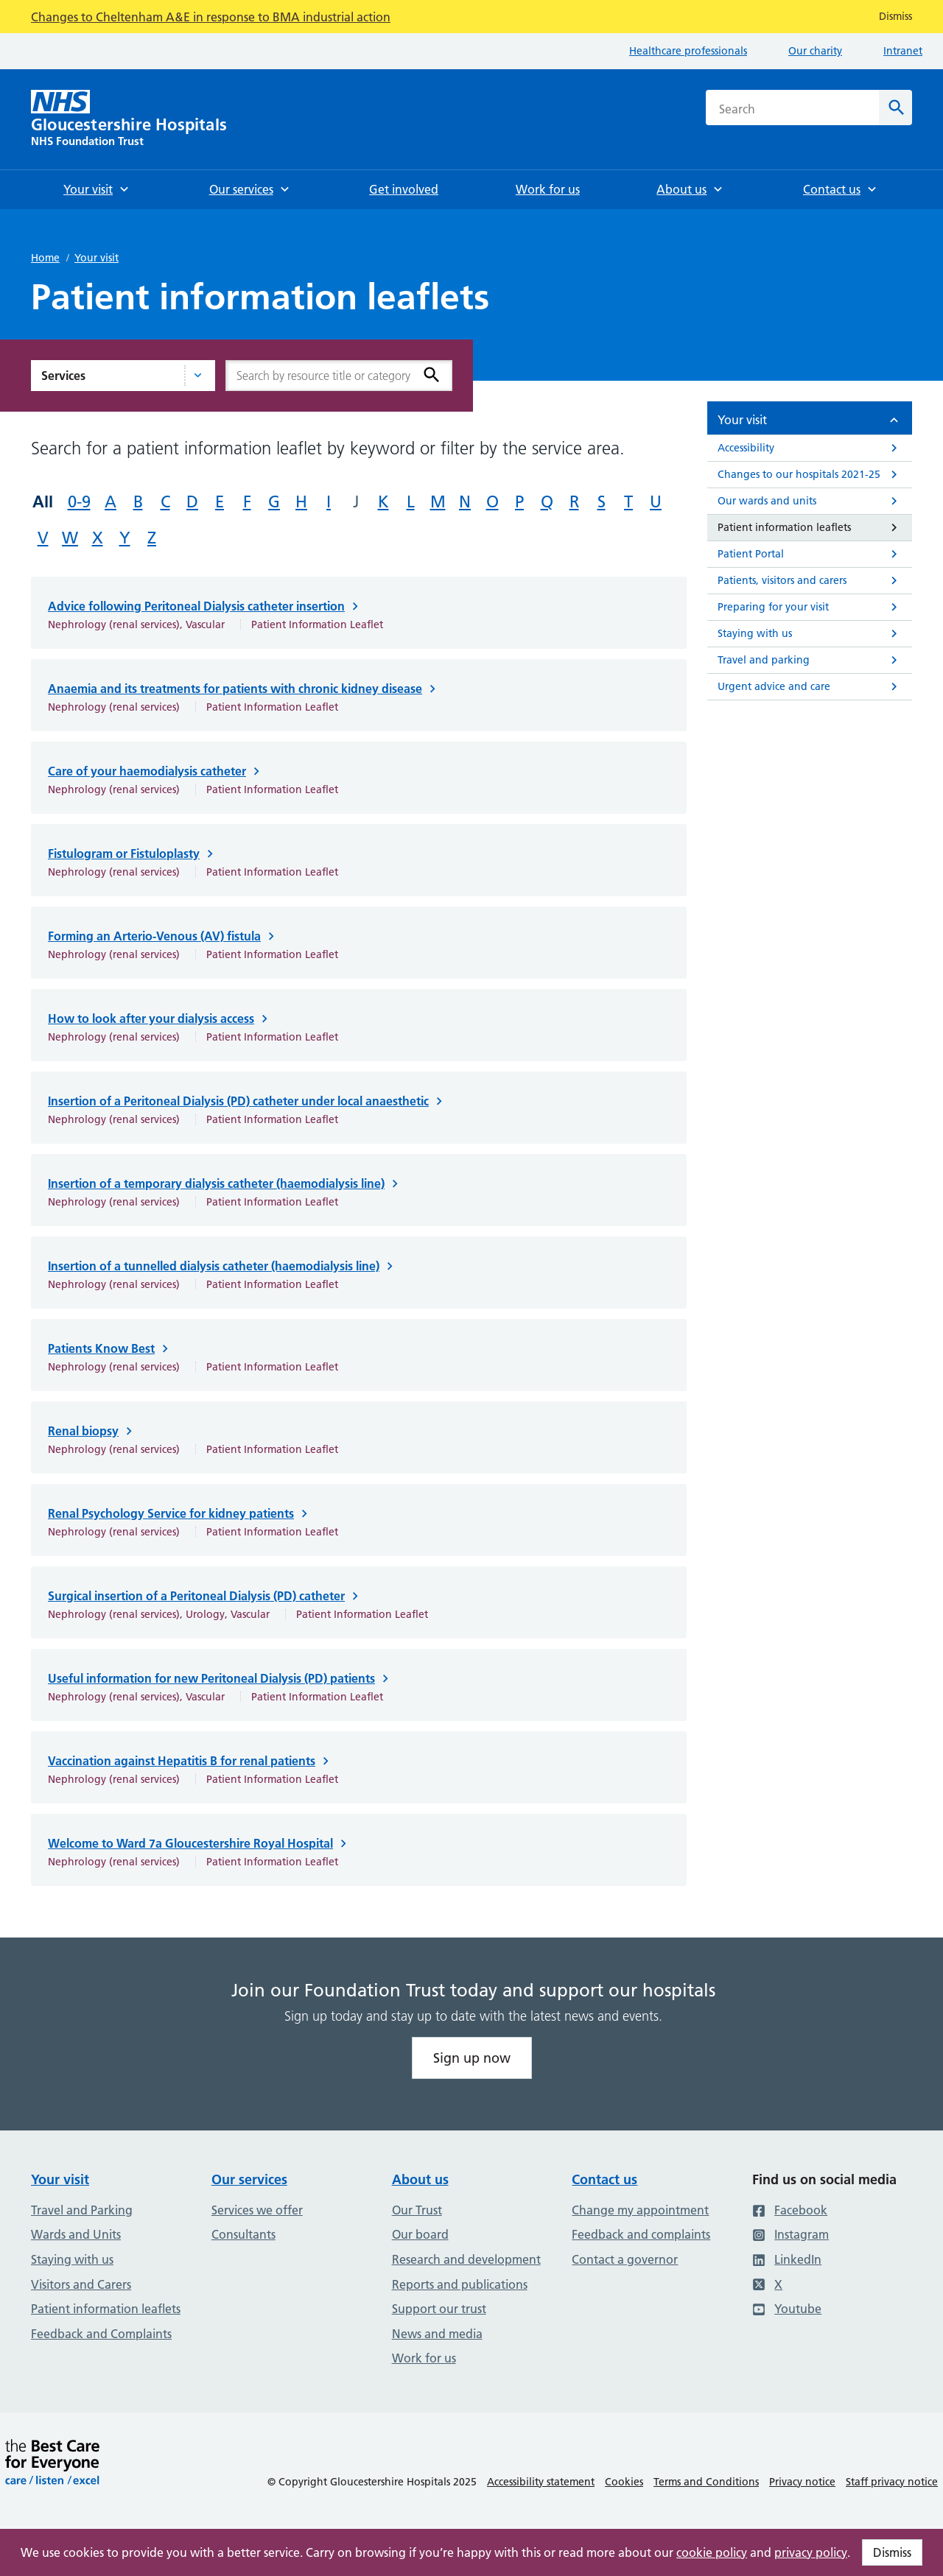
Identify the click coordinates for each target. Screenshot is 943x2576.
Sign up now (472, 2057)
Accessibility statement (541, 2481)
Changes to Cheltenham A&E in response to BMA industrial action (210, 17)
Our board (420, 2234)
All (42, 501)
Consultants (243, 2234)
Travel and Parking (82, 2210)
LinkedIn (786, 2259)
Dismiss (892, 2552)
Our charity (815, 50)
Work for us (424, 2358)
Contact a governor (625, 2259)
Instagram (790, 2234)
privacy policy (810, 2552)
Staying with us (72, 2259)
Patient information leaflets (105, 2308)
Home (45, 257)
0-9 (79, 502)
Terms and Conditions (706, 2481)
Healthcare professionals (688, 50)
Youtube (786, 2308)
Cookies (624, 2481)
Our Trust (417, 2210)
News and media (437, 2333)
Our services (249, 2179)
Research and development (466, 2259)
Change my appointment (640, 2210)
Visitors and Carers (81, 2284)
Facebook (789, 2210)
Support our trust (439, 2308)
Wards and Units (76, 2234)
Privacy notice (802, 2481)
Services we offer (257, 2210)
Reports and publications (459, 2284)
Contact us (604, 2179)
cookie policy (711, 2552)
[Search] (895, 107)
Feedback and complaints (641, 2234)
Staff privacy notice (892, 2481)
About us (420, 2179)
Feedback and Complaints (101, 2333)
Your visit (96, 257)
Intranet (902, 50)
